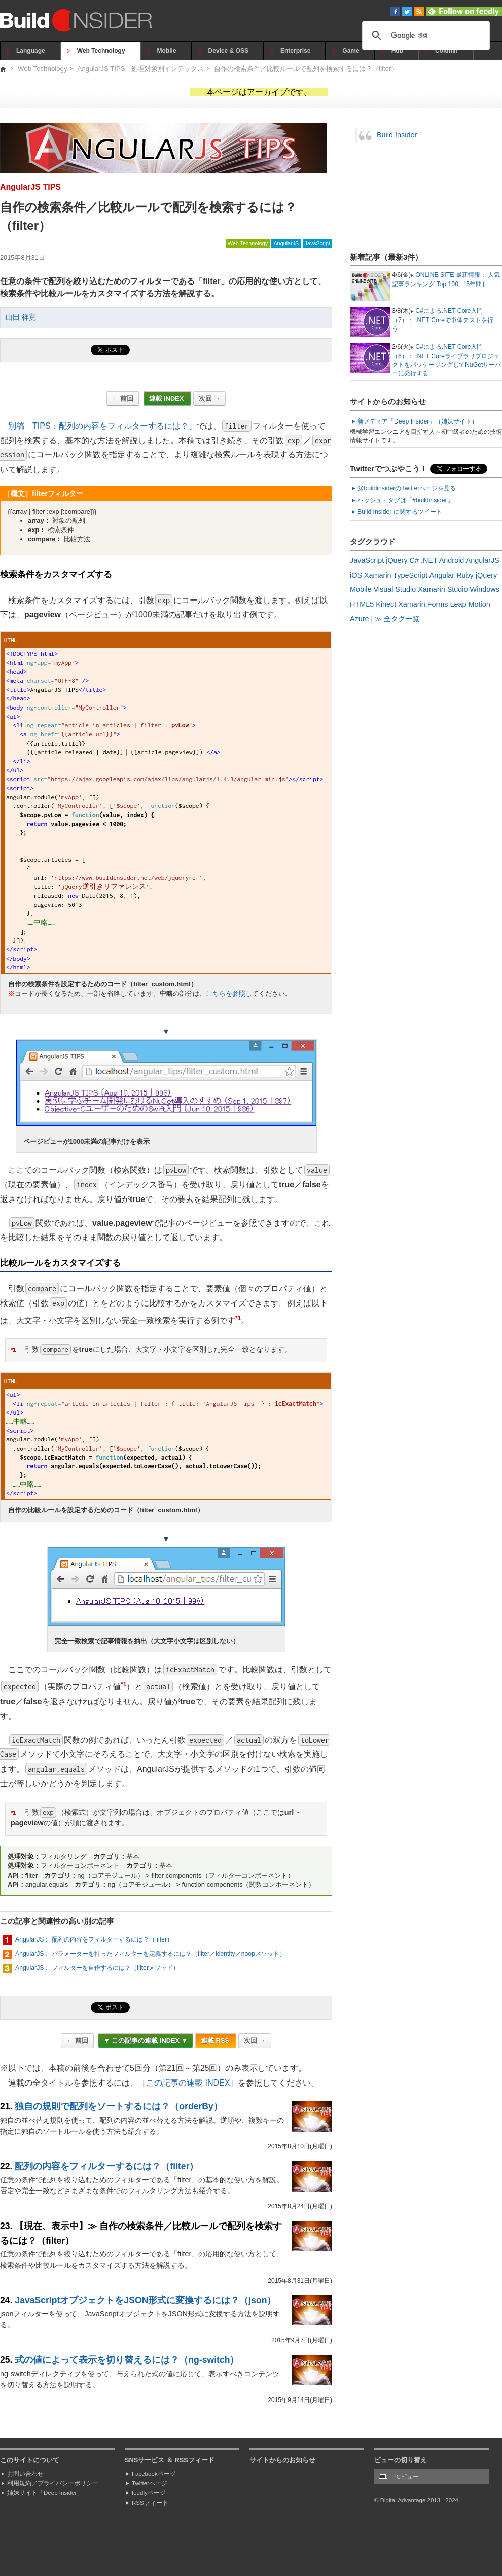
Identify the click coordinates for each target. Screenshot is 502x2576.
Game (350, 50)
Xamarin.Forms (423, 604)
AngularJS (286, 243)
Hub (397, 50)
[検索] (424, 35)
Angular (442, 575)
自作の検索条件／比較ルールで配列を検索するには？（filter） (306, 69)
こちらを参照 (225, 993)
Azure (359, 619)
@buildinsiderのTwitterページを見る (406, 488)
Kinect (386, 604)
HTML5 (362, 604)
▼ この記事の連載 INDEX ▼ (145, 2040)
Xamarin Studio (443, 589)
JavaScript (317, 243)
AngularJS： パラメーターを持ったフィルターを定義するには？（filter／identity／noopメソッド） (150, 1953)
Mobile (166, 50)
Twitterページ (149, 2483)
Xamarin (377, 575)
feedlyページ (149, 2493)
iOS (356, 575)
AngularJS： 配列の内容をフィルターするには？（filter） (94, 1939)
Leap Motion (470, 604)
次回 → (209, 398)
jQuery (396, 560)
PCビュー (405, 2477)
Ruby (465, 575)
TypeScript (410, 575)
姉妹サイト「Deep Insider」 (45, 2493)
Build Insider (397, 135)
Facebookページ (154, 2474)
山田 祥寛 (21, 317)
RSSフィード (150, 2503)
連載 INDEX (167, 398)
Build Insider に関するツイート (399, 511)
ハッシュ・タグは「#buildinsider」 (405, 500)
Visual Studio (394, 589)
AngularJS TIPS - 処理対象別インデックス (141, 69)
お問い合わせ (25, 2474)
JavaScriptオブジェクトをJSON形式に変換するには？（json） (145, 2300)
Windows (484, 589)
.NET (429, 560)
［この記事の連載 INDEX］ (188, 2082)
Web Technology (101, 50)
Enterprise (295, 50)
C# (414, 560)
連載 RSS (216, 2040)
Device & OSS (228, 50)
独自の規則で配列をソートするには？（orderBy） (118, 2106)
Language (30, 50)
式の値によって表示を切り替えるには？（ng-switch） (127, 2360)
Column (446, 50)
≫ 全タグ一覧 (397, 619)
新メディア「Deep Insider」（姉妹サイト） (417, 421)
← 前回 (122, 398)
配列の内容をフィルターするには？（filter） (106, 2166)
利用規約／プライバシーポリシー (52, 2483)
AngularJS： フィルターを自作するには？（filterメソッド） (97, 1967)
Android (451, 560)
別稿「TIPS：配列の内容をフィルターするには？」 (102, 425)
